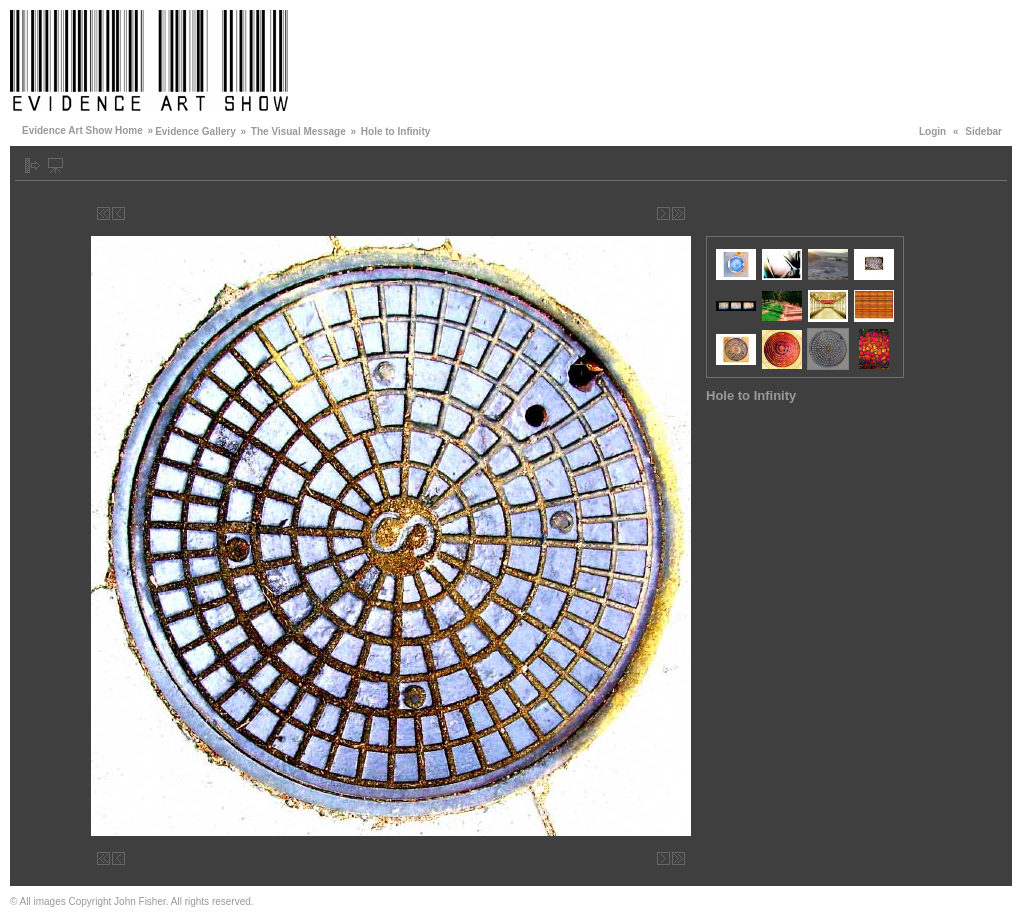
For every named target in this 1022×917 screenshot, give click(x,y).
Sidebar (983, 131)
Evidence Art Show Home (82, 130)
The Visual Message (298, 131)
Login (932, 131)
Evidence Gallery (195, 131)
